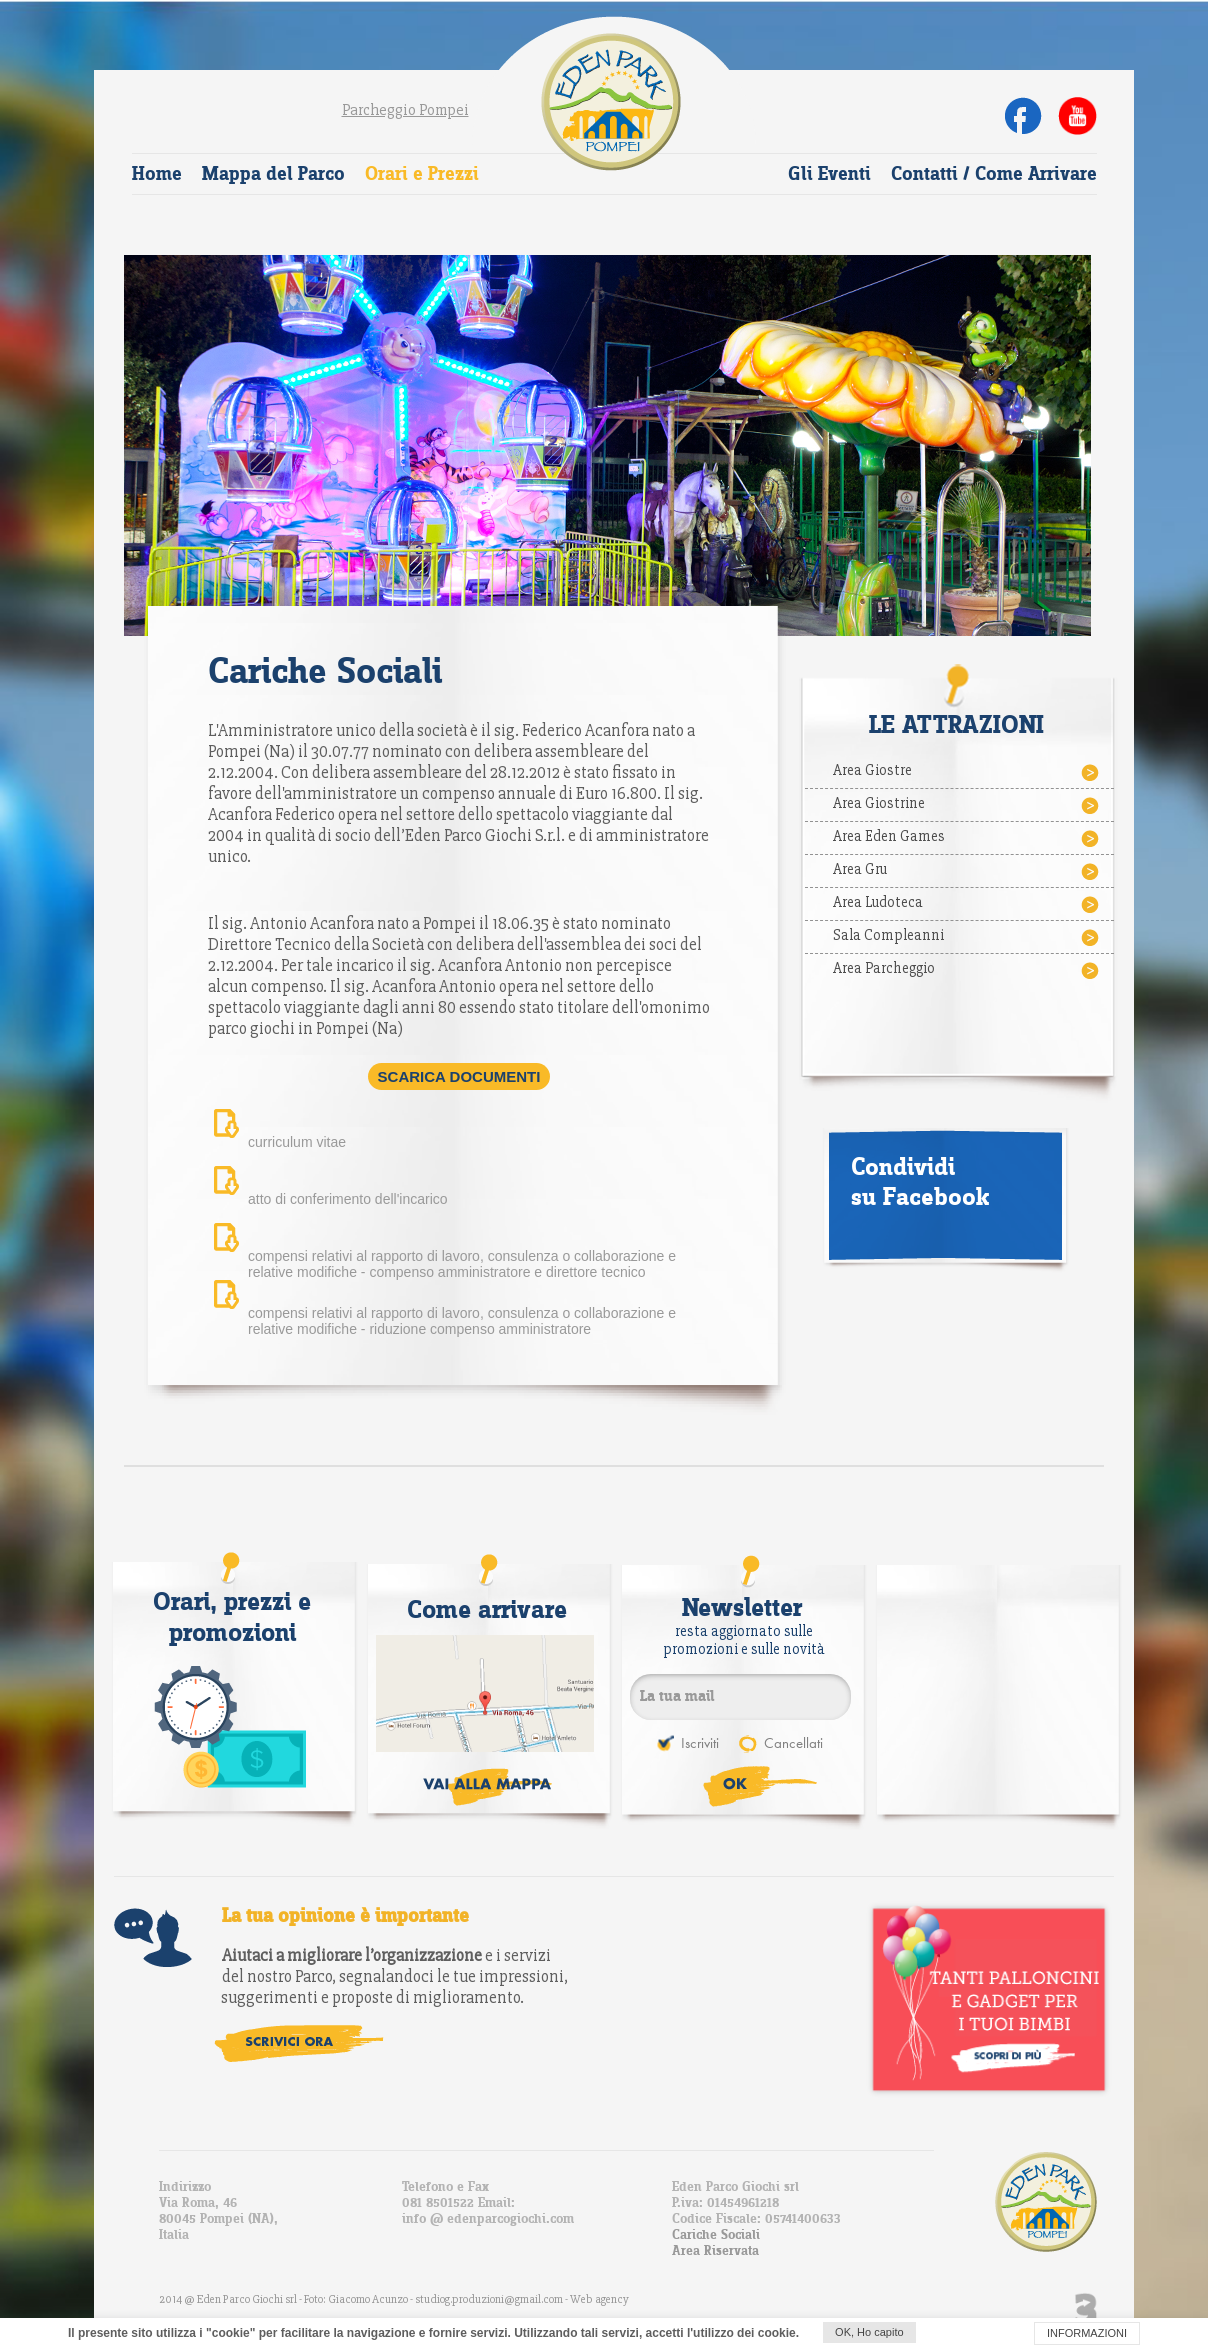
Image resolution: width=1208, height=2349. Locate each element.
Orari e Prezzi (422, 174)
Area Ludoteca (967, 904)
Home (157, 174)
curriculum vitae (297, 1142)
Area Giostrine (967, 805)
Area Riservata (715, 2251)
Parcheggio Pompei (405, 110)
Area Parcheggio (967, 970)
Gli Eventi (829, 174)
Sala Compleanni (967, 937)
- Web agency (597, 2299)
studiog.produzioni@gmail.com (490, 2299)
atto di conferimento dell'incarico (348, 1199)
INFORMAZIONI (1087, 2333)
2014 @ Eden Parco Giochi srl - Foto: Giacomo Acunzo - (287, 2299)
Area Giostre (967, 772)
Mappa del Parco (273, 174)
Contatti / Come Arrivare (994, 174)
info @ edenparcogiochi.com (488, 2219)
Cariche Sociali (716, 2235)
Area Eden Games (967, 838)
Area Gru (967, 871)
